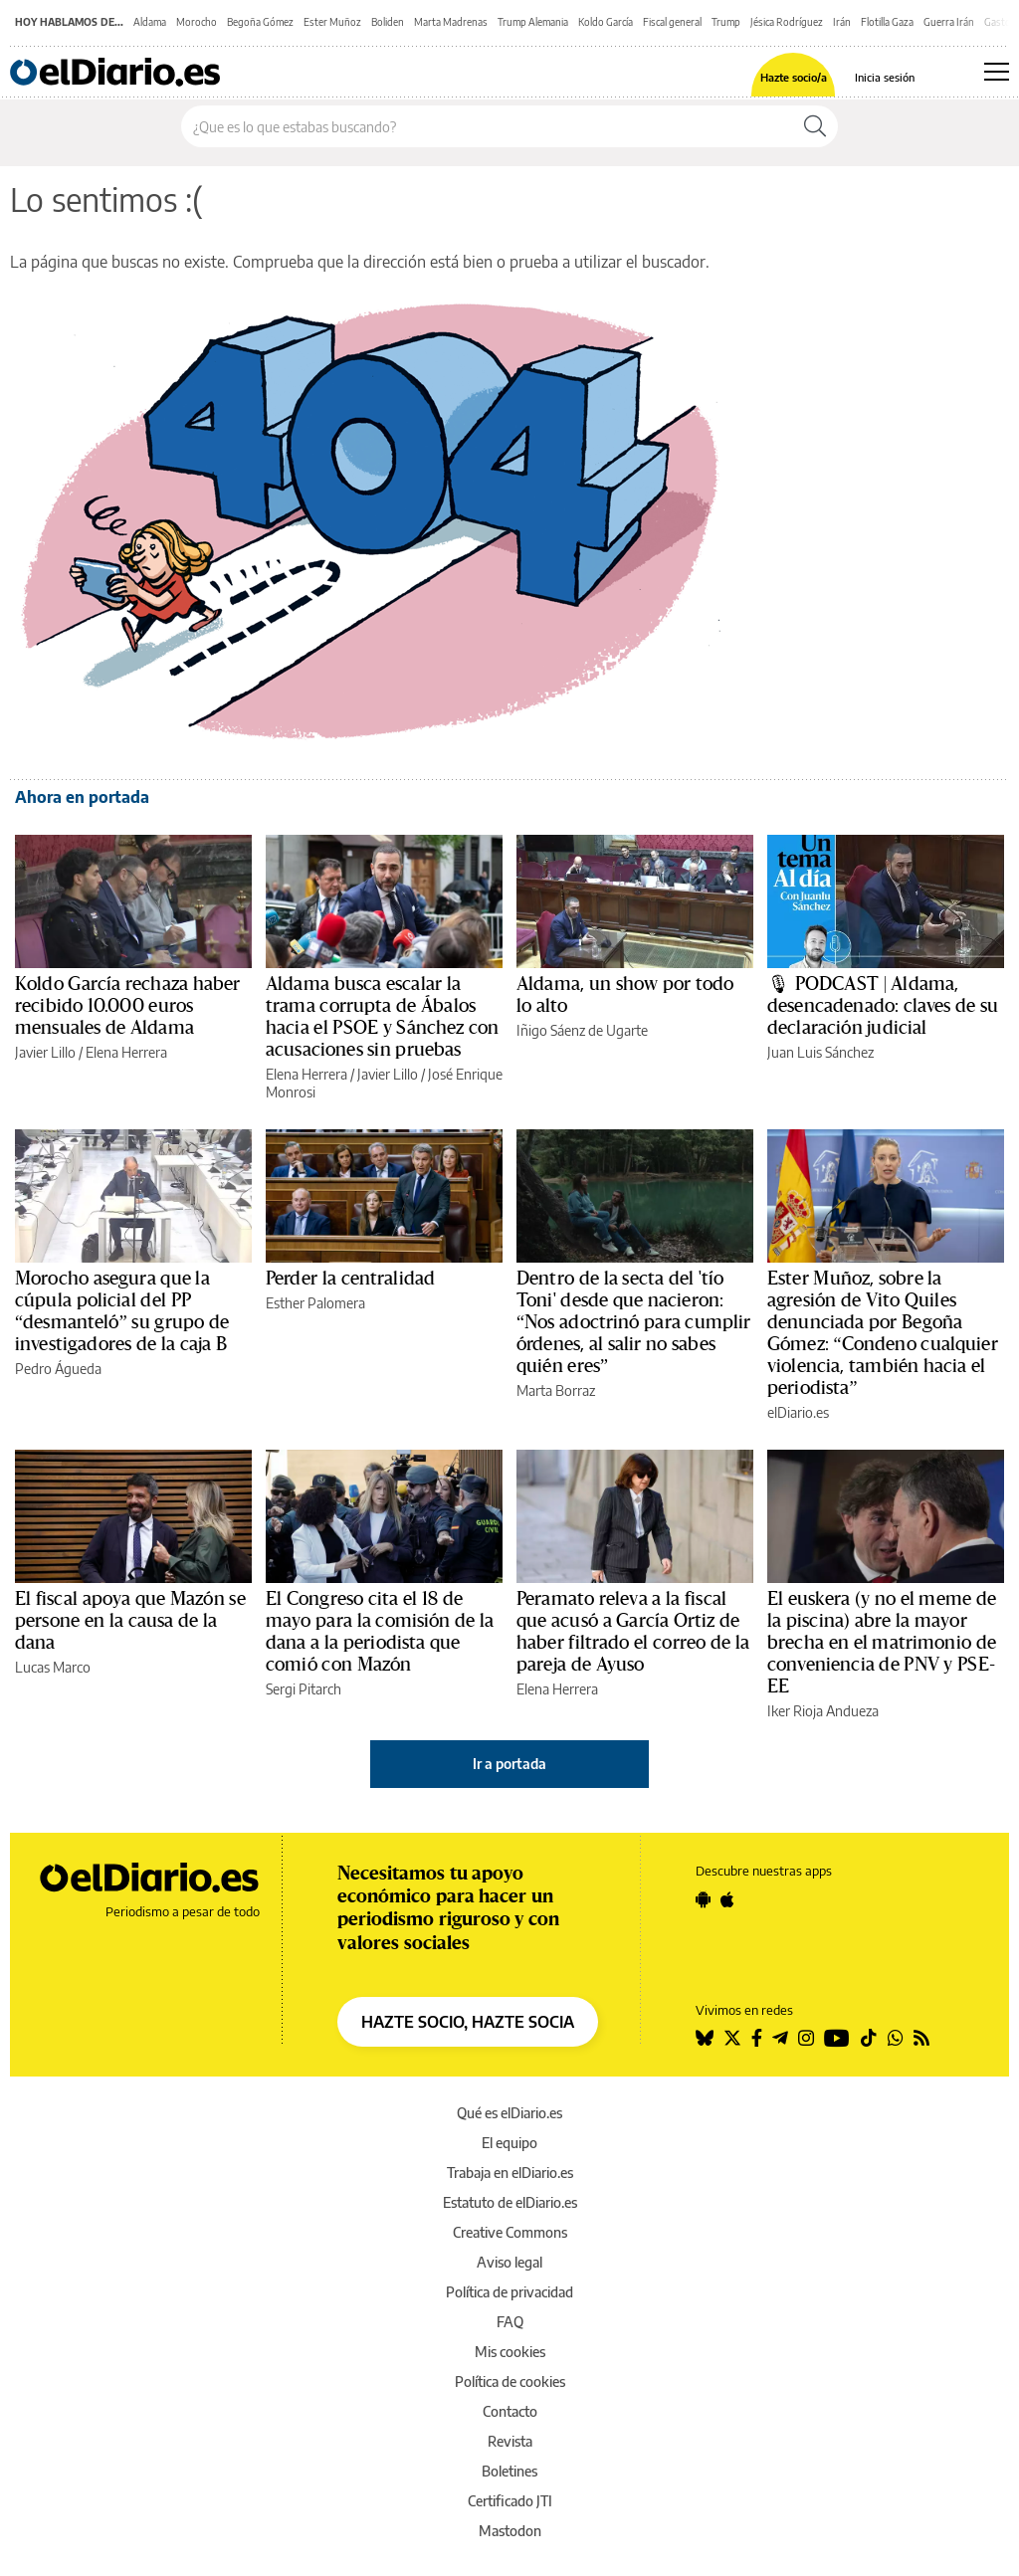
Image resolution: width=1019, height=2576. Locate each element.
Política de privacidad (509, 2291)
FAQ (510, 2321)
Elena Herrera (126, 1052)
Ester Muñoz (332, 22)
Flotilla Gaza (887, 22)
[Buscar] (815, 126)
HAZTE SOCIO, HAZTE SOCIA (467, 2022)
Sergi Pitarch (303, 1689)
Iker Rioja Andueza (823, 1710)
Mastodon (510, 2530)
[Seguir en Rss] (921, 2038)
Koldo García (605, 22)
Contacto (510, 2411)
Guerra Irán (948, 22)
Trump (726, 22)
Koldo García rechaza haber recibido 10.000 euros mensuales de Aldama (127, 1006)
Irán (842, 22)
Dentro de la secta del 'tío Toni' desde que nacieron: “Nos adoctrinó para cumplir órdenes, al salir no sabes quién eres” (633, 1322)
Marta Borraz (555, 1390)
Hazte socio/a (793, 77)
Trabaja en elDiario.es (510, 2172)
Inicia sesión (885, 77)
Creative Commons (510, 2232)
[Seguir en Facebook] (756, 2038)
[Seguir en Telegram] (780, 2038)
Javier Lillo (45, 1052)
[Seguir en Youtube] (837, 2038)
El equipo (509, 2142)
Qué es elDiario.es (509, 2112)
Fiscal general (672, 22)
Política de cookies (510, 2381)
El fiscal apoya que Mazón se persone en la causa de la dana (130, 1621)
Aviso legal (509, 2262)
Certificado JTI (510, 2500)
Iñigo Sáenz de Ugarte (582, 1030)
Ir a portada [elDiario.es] (509, 1763)
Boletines (509, 2471)
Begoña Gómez (260, 22)
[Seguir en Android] (703, 1899)
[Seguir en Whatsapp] (896, 2038)
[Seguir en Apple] (727, 1899)
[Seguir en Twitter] (732, 2038)
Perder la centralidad (350, 1278)
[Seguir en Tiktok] (869, 2038)
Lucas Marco (53, 1667)
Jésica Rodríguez (786, 22)
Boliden (387, 22)
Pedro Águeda (58, 1368)
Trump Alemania (533, 22)
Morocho (196, 22)
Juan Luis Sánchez (820, 1052)
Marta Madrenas (451, 22)
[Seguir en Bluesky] (704, 2038)
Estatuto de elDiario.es (510, 2202)
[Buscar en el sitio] (487, 126)
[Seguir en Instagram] (806, 2038)
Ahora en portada (82, 797)
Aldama (149, 22)
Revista (510, 2441)
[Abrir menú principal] (996, 72)
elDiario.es (798, 1412)
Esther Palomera (315, 1302)
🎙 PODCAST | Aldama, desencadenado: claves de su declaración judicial (883, 1006)
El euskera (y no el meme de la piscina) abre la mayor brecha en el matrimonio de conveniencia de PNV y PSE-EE (881, 1642)
